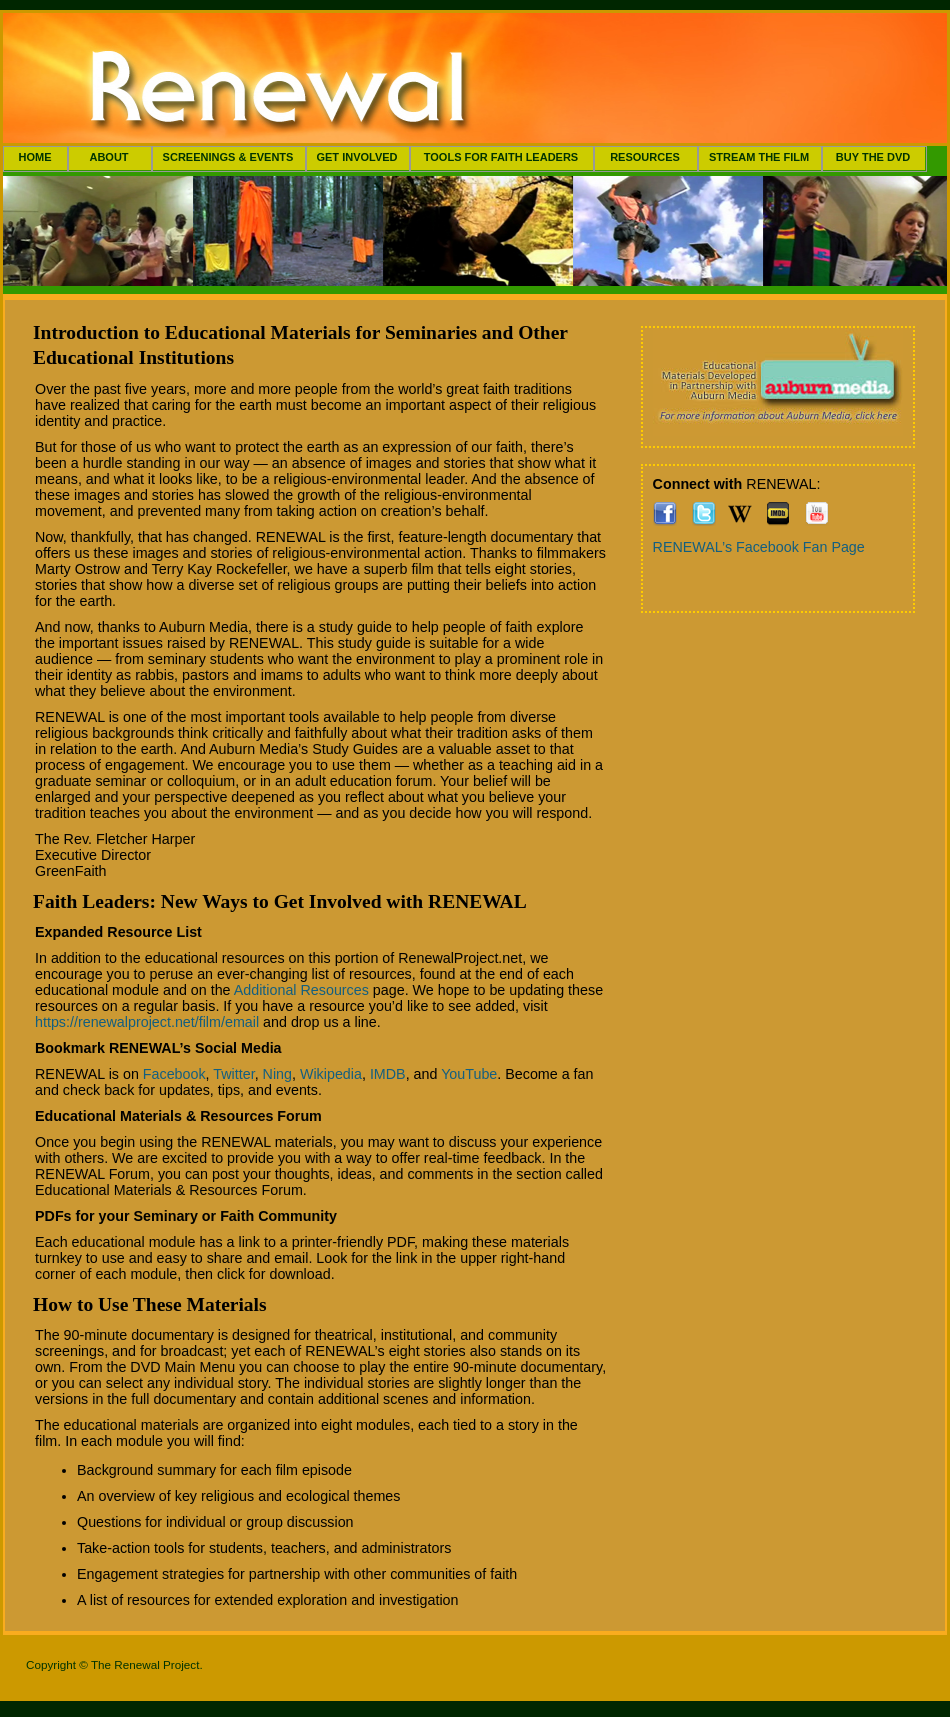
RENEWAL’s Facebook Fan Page (759, 547)
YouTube (469, 1074)
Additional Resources (301, 990)
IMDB (388, 1074)
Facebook (174, 1074)
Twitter (233, 1074)
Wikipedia (331, 1074)
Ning (277, 1074)
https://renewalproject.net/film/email (147, 1022)
